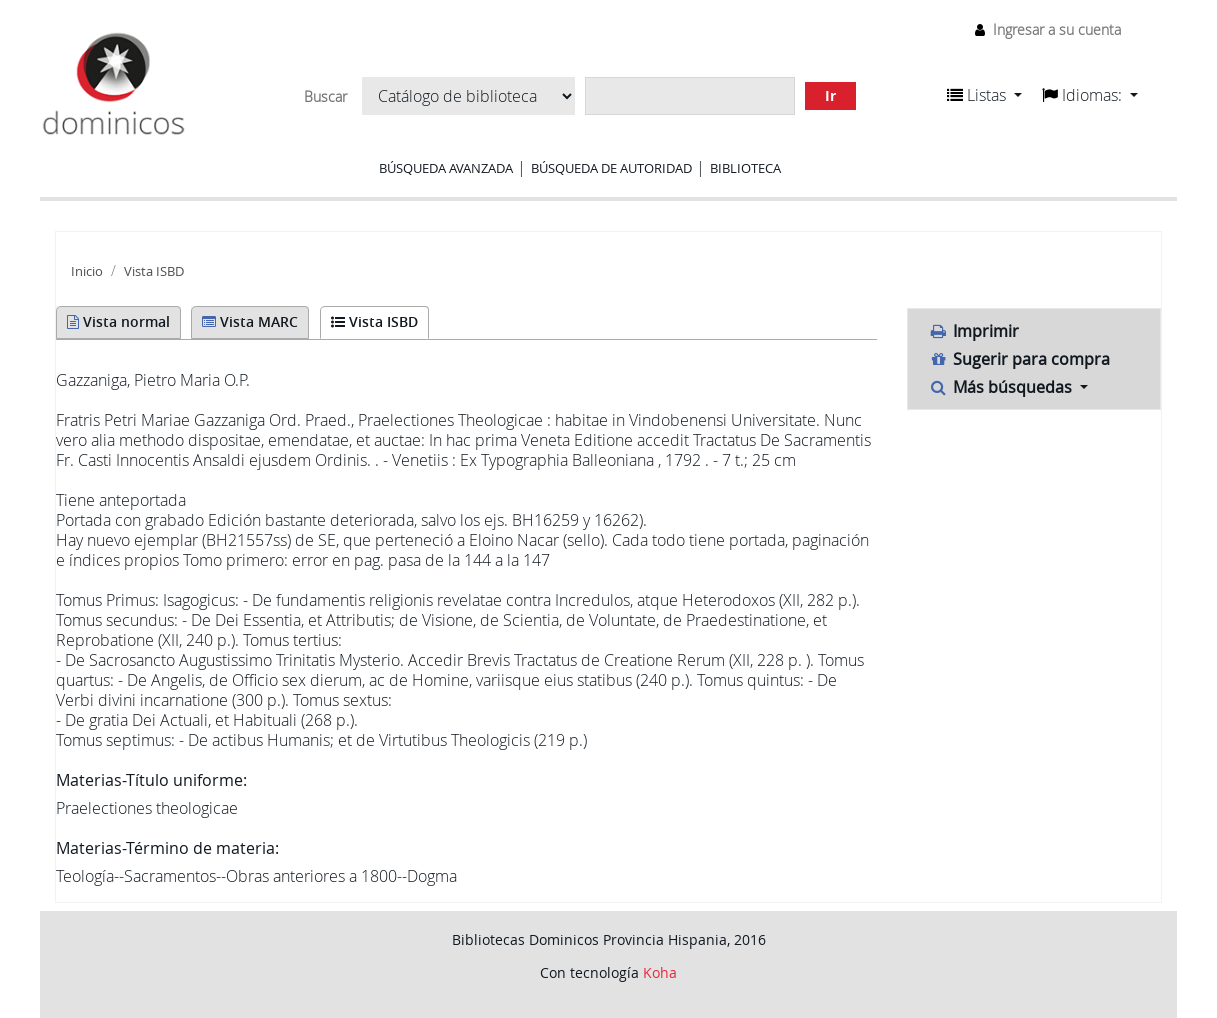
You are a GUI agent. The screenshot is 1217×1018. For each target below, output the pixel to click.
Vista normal (118, 321)
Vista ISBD (154, 271)
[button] (984, 95)
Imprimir (973, 331)
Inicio (87, 271)
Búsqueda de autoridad (611, 168)
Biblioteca (745, 168)
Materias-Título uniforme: (151, 780)
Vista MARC (250, 321)
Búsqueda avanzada (446, 168)
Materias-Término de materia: (167, 848)
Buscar (325, 97)
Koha (660, 972)
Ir (830, 95)
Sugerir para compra (1019, 359)
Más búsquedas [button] (1002, 387)
